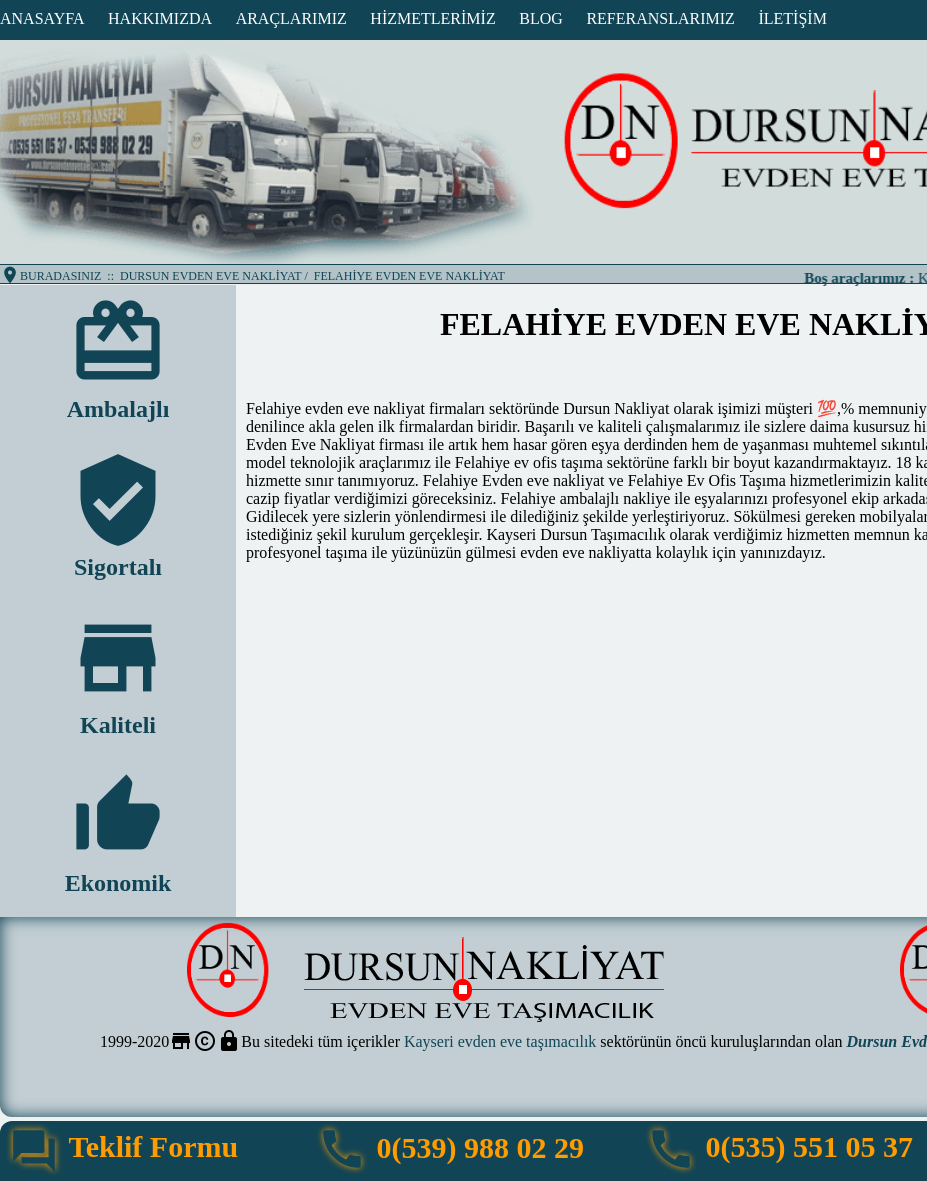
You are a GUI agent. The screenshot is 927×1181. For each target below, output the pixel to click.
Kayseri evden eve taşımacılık (500, 1041)
